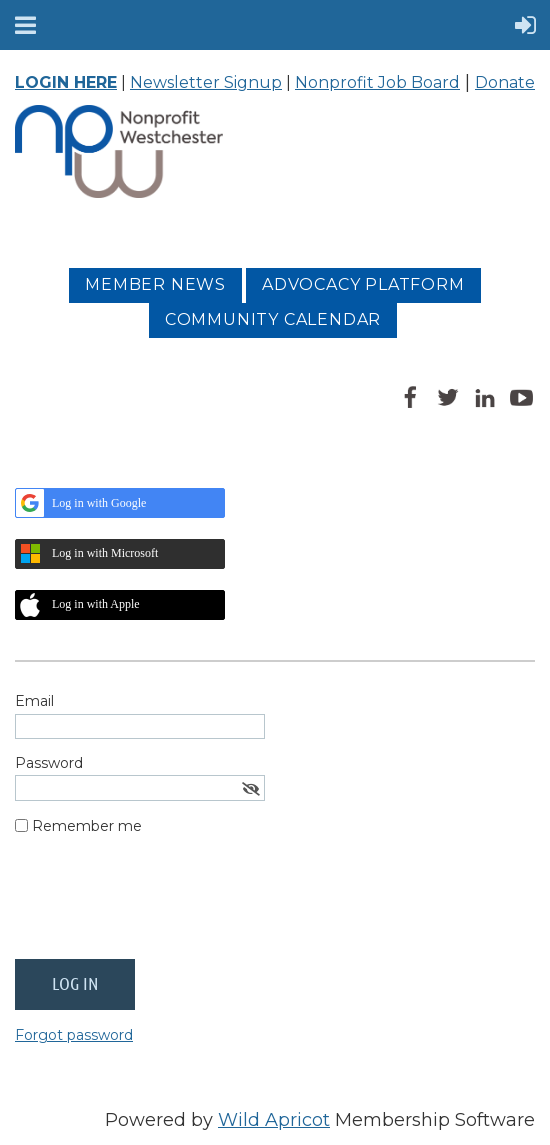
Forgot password (74, 1035)
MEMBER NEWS (155, 284)
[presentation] (167, 905)
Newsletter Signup (206, 82)
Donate (505, 82)
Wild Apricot (274, 1120)
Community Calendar (273, 319)
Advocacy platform (363, 284)
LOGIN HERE (66, 82)
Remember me (87, 826)
